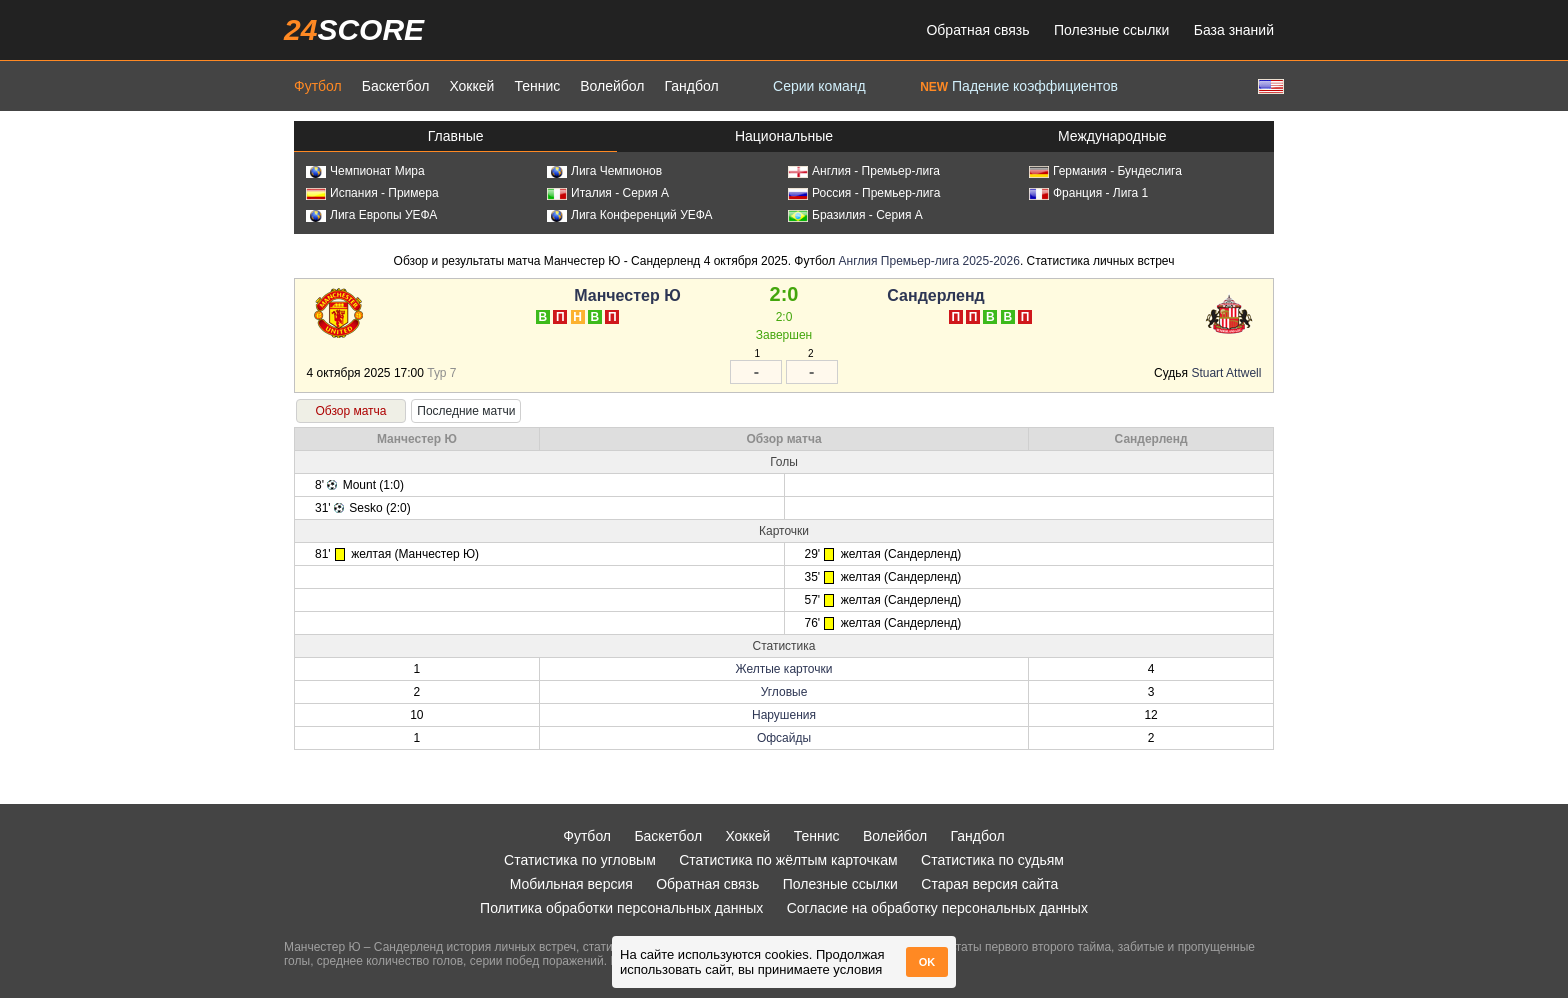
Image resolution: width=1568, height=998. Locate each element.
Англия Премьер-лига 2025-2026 (929, 261)
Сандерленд (935, 295)
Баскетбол (396, 86)
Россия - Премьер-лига (864, 193)
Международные (1112, 136)
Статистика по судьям (992, 860)
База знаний (1234, 30)
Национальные (784, 136)
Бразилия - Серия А (855, 215)
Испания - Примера (372, 193)
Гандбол (691, 86)
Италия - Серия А (608, 193)
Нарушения (784, 715)
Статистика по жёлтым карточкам (788, 860)
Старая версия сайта (989, 884)
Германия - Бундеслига (1105, 171)
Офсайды (784, 738)
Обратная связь (977, 30)
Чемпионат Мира (365, 171)
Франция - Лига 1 (1088, 193)
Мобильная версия (571, 884)
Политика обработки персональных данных (621, 908)
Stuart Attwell (1226, 373)
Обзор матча (350, 411)
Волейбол (612, 86)
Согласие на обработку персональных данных (937, 908)
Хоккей (471, 86)
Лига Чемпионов (604, 171)
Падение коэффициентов (1019, 86)
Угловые (784, 692)
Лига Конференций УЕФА (630, 215)
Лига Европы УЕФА (371, 215)
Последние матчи (466, 411)
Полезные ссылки (1111, 30)
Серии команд (819, 86)
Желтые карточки (784, 669)
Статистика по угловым (580, 860)
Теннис (537, 86)
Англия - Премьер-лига (864, 171)
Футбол (318, 86)
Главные (456, 136)
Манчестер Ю (627, 295)
